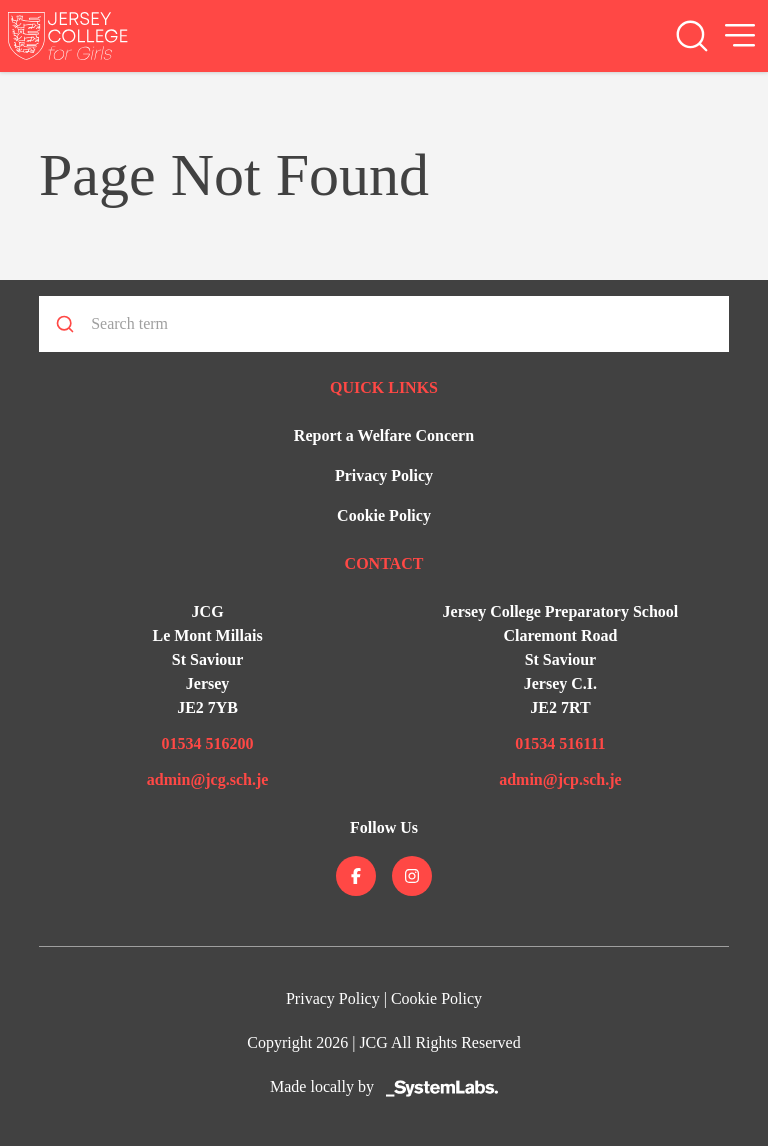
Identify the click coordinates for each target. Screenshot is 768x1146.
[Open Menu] (740, 36)
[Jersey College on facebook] (356, 876)
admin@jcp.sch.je (560, 779)
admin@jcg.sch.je (208, 779)
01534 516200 (208, 743)
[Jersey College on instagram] (412, 876)
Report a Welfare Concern (384, 435)
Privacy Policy (384, 475)
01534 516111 (560, 743)
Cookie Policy (384, 515)
